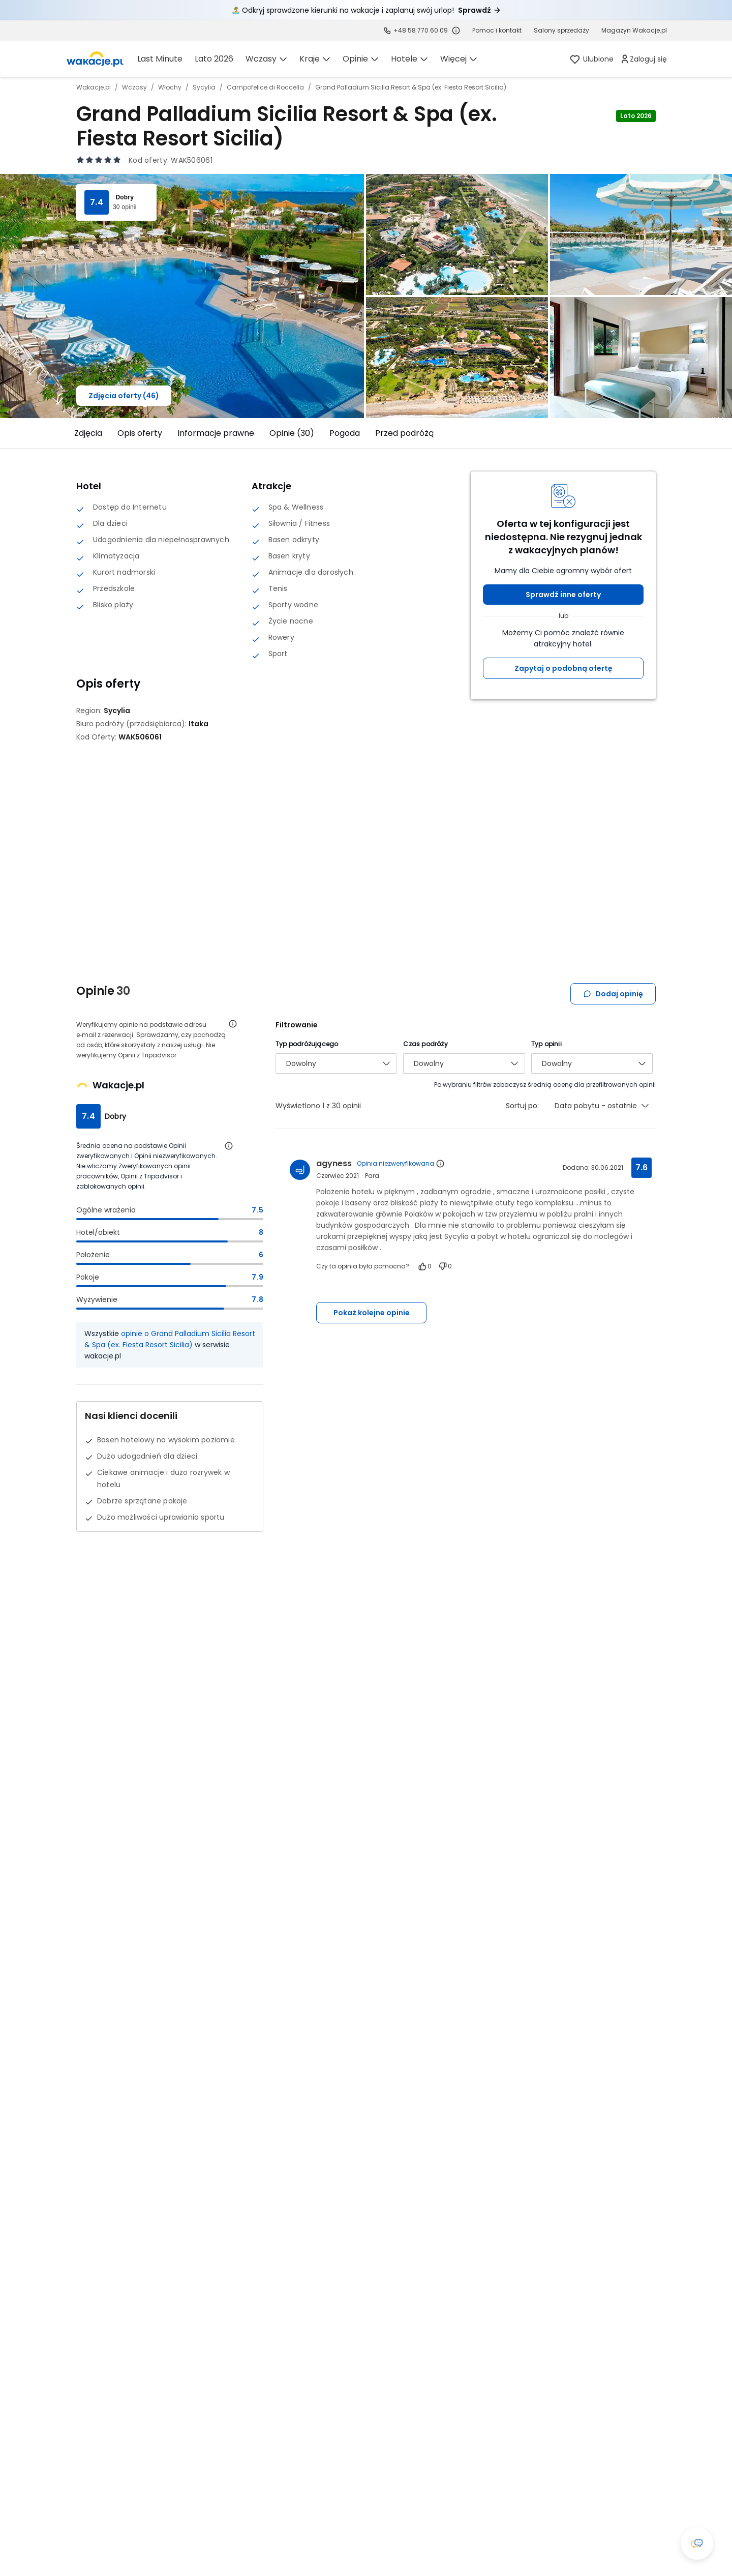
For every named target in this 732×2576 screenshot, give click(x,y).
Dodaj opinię (613, 994)
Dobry (124, 197)
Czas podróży (425, 1044)
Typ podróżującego (307, 1044)
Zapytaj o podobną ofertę (563, 668)
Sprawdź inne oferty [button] (563, 594)
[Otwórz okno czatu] (697, 2543)
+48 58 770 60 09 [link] (420, 30)
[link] (95, 59)
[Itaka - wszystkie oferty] (198, 724)
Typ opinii (546, 1044)
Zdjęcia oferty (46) (123, 396)
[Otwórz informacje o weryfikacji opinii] (233, 1024)
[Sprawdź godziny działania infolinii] (456, 30)
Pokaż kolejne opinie (371, 1313)
